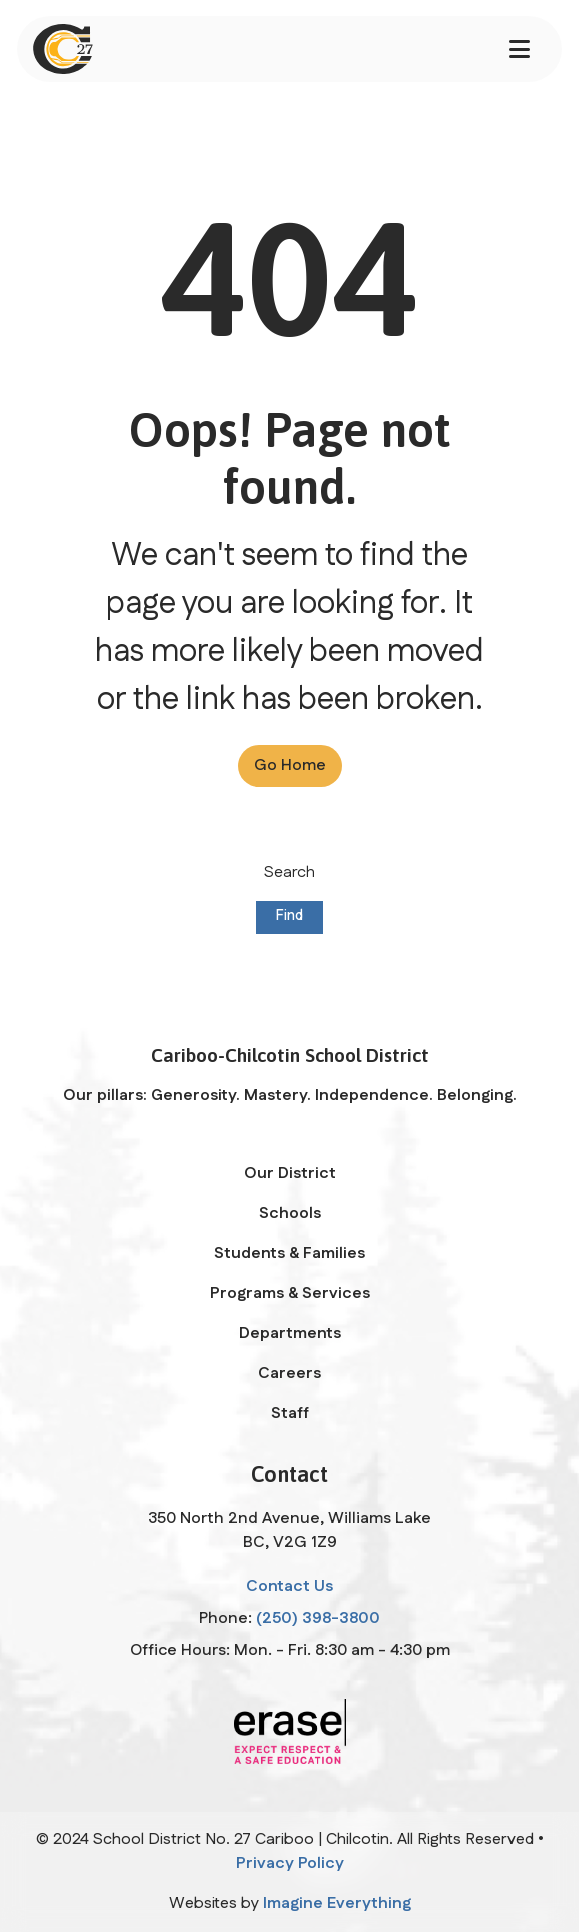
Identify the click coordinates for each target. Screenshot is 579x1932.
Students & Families (289, 1253)
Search (289, 872)
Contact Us (289, 1586)
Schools (290, 1213)
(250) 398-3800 (318, 1618)
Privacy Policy (290, 1863)
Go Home (290, 765)
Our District (290, 1173)
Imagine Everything (337, 1903)
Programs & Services (290, 1293)
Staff (290, 1413)
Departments (290, 1333)
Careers (289, 1373)
